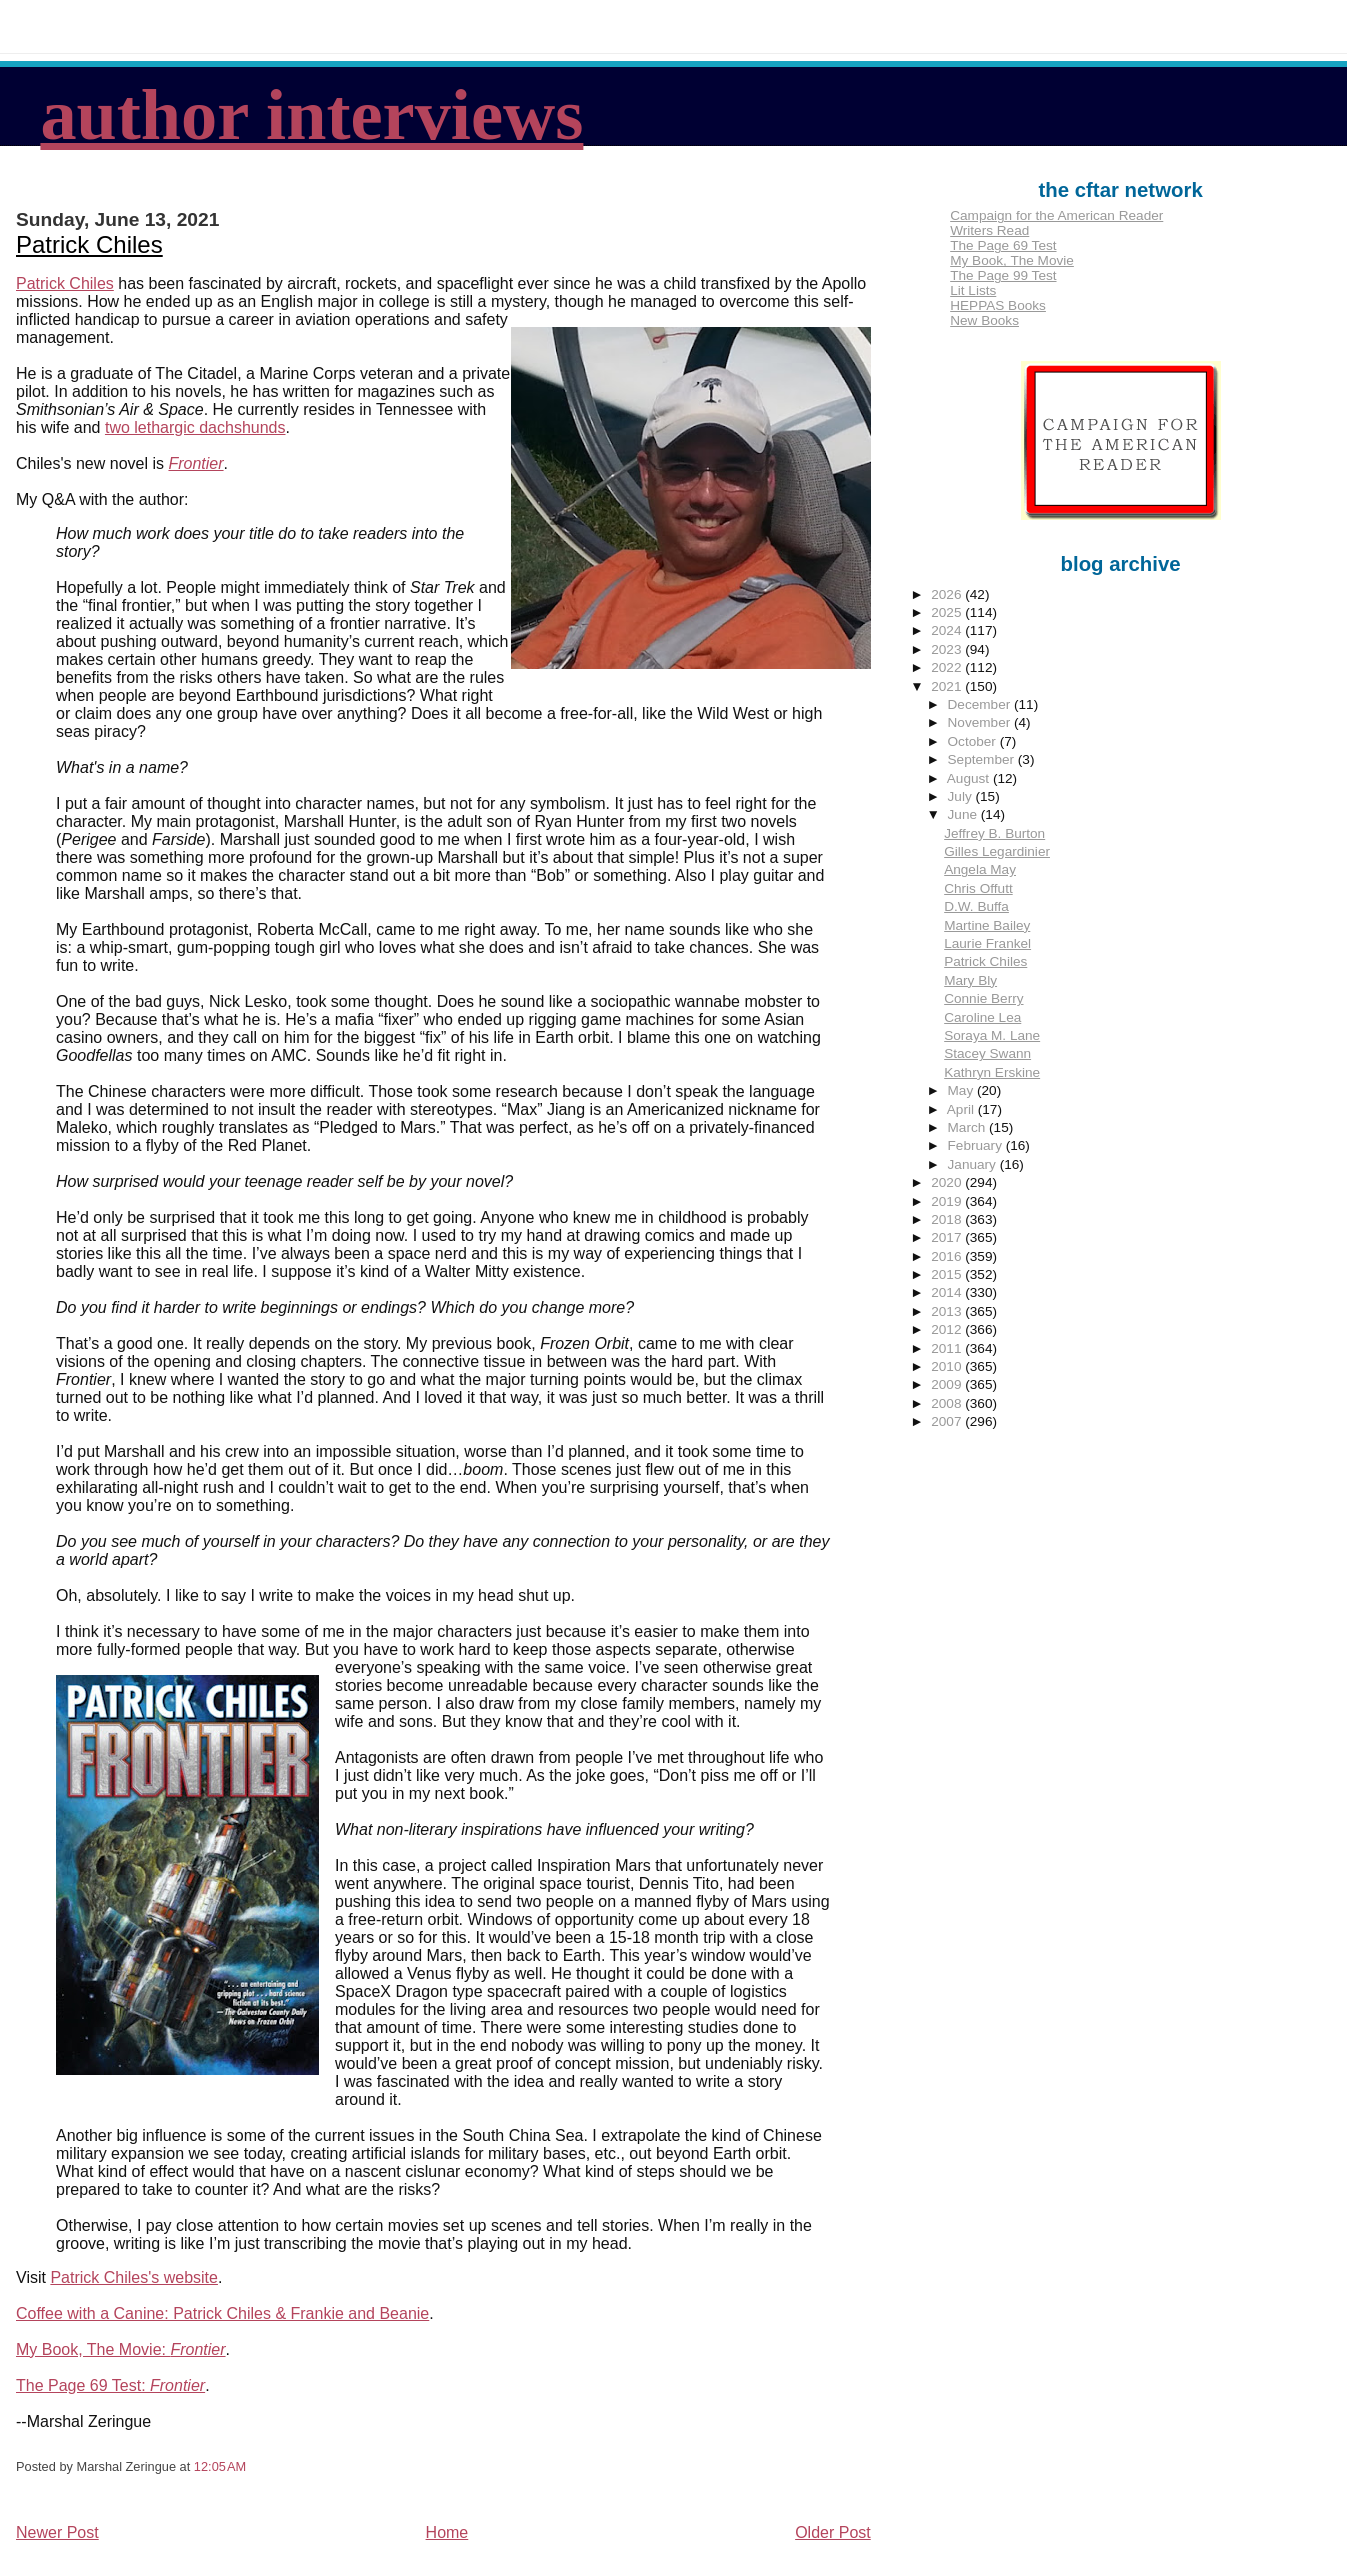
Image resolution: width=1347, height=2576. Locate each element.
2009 (948, 1384)
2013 (948, 1311)
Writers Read (989, 230)
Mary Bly (970, 980)
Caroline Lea (982, 1017)
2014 (948, 1292)
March (969, 1127)
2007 (948, 1421)
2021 (948, 686)
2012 (948, 1329)
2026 (948, 594)
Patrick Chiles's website (134, 2277)
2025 (948, 612)
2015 (948, 1274)
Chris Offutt (978, 888)
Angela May (980, 869)
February (977, 1145)
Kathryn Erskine (992, 1072)
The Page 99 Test (1003, 275)
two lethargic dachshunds (195, 427)
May (962, 1090)
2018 (948, 1219)
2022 (948, 667)
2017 (948, 1237)
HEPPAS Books (998, 305)
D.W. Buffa (976, 906)
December (981, 704)
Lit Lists (973, 290)
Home (447, 2532)
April (962, 1109)
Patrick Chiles (89, 244)
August (970, 778)
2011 (948, 1348)
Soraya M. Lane (992, 1035)
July (962, 796)
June (964, 814)
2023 (948, 649)
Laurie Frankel (987, 943)
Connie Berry (983, 998)
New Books (984, 320)
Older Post (833, 2532)
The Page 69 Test (1003, 245)
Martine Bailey (987, 925)
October (974, 741)
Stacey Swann (987, 1053)
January (974, 1164)
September (983, 759)
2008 (948, 1403)
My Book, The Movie (1012, 260)
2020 (948, 1182)
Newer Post (57, 2532)
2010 (948, 1366)
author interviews (311, 115)
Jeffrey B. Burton (994, 833)
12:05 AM (220, 2466)
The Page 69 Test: (110, 2385)
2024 (948, 630)
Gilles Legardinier (997, 851)
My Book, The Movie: (121, 2349)
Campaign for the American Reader (1056, 215)
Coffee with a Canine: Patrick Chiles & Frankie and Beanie (222, 2313)
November (981, 722)
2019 (948, 1201)
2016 (948, 1256)
